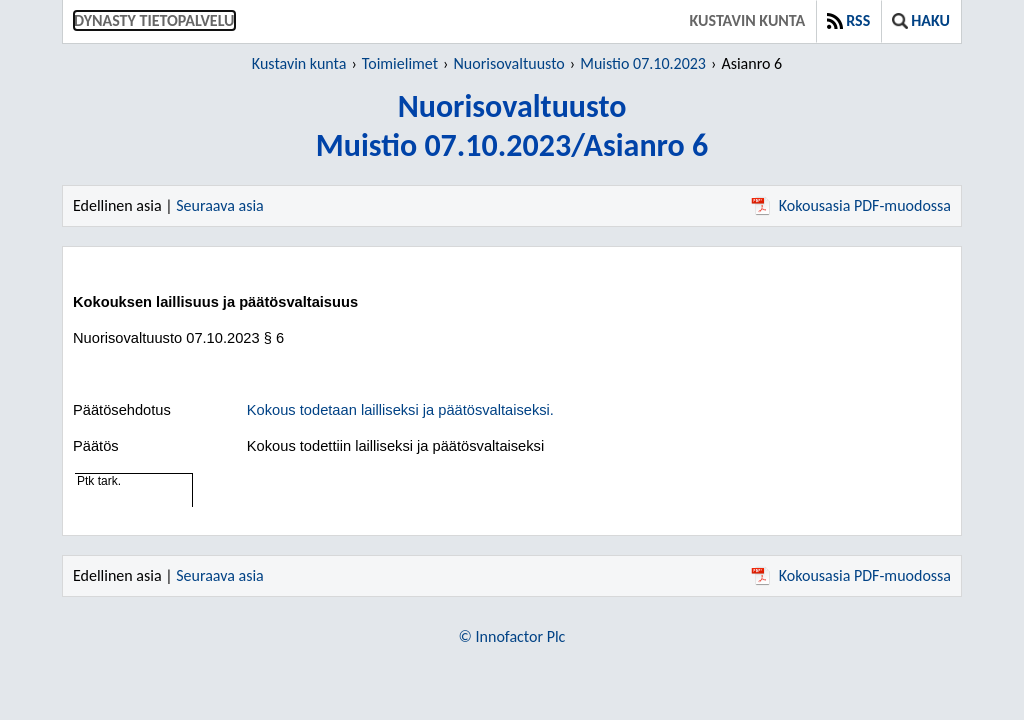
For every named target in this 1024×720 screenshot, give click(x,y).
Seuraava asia (220, 205)
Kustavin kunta (748, 20)
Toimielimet (400, 63)
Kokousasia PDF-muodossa (851, 205)
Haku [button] (921, 20)
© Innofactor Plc (512, 636)
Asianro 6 (751, 63)
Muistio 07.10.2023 (643, 63)
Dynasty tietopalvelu (154, 20)
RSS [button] (848, 20)
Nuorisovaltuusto (509, 63)
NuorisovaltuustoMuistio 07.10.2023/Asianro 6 (512, 126)
